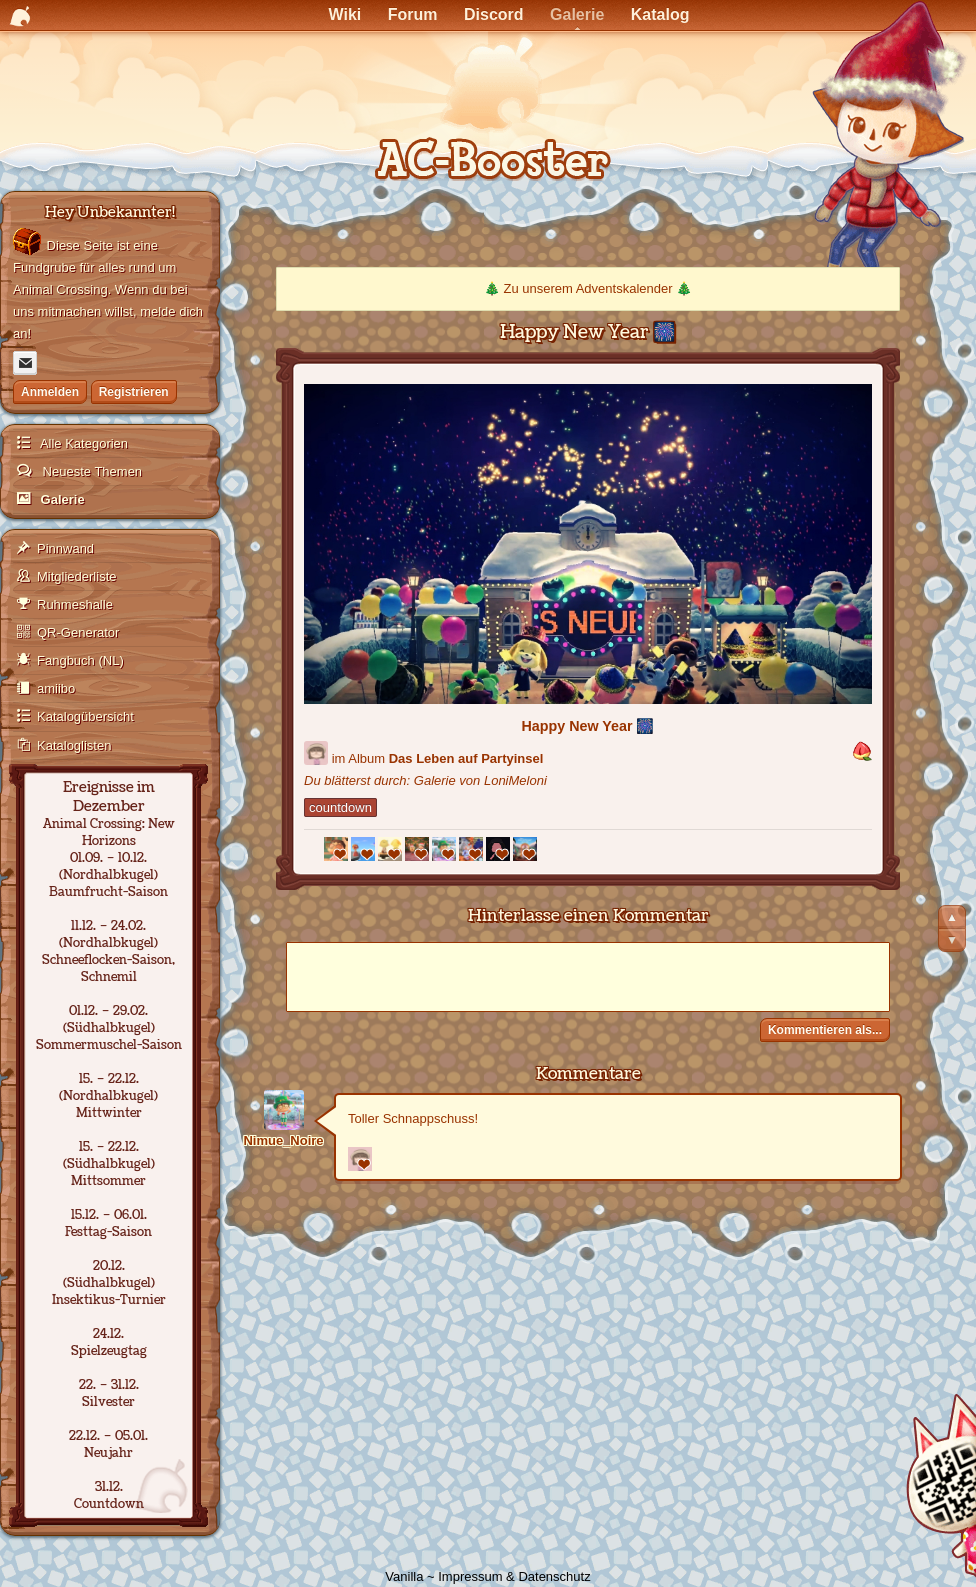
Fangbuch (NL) (80, 660)
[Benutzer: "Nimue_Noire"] (283, 1110)
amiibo (56, 688)
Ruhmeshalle (75, 604)
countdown (340, 807)
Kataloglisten (74, 745)
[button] (862, 752)
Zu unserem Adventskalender (587, 288)
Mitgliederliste (76, 576)
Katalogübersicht (85, 716)
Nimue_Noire (283, 1140)
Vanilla (404, 1576)
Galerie (61, 499)
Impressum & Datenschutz (514, 1576)
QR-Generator (78, 632)
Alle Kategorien (82, 443)
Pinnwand (65, 548)
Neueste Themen (90, 471)
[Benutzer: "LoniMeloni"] (316, 753)
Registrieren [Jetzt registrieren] (134, 392)
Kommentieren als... (825, 1030)
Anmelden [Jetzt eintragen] (50, 392)
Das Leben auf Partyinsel (466, 758)
